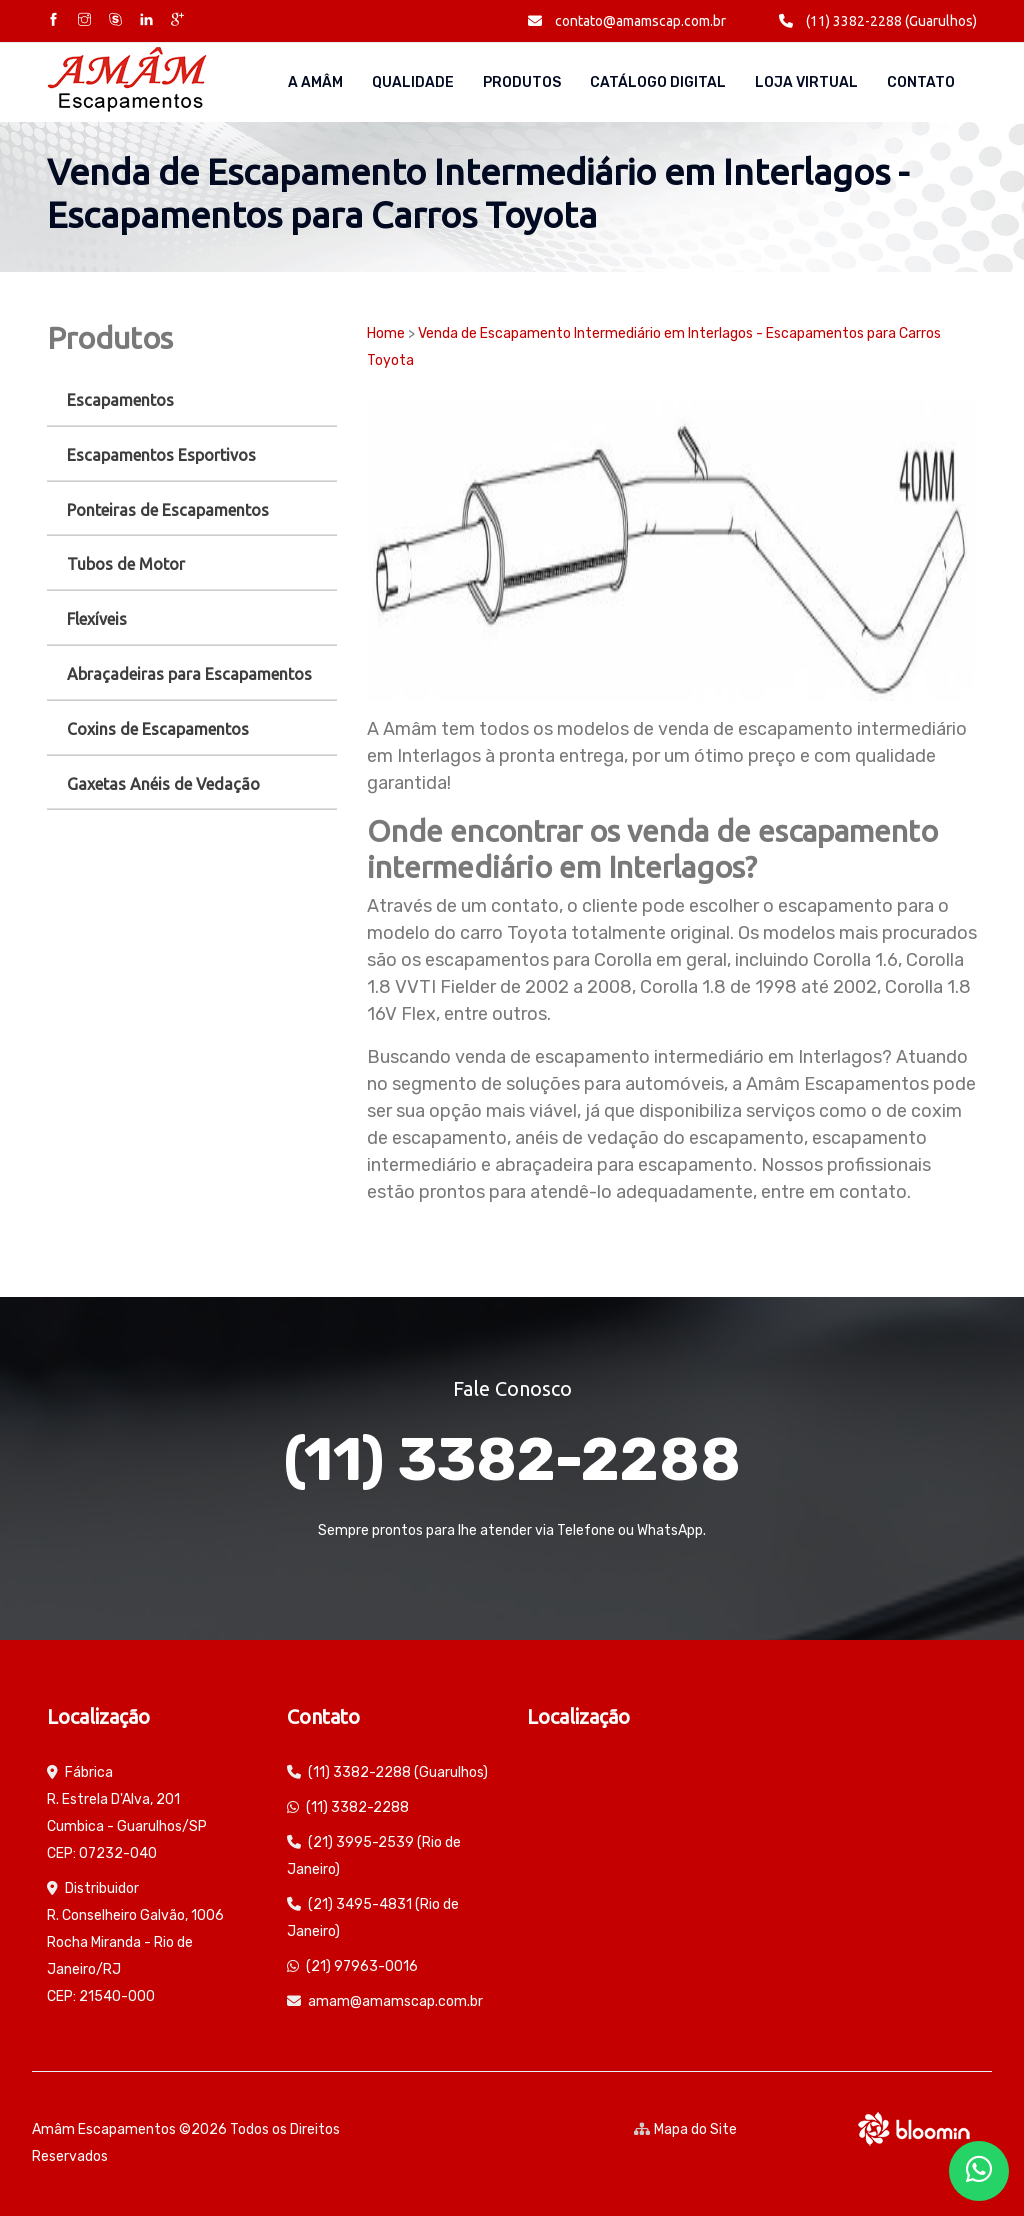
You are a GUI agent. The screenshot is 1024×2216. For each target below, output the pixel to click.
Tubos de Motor (126, 564)
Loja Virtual (806, 82)
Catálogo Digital (658, 82)
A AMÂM (315, 82)
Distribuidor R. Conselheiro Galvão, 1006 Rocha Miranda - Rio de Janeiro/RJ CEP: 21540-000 (135, 1942)
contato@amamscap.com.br (627, 21)
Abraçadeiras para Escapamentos (189, 674)
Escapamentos (120, 400)
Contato (921, 82)
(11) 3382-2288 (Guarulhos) (878, 21)
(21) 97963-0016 (362, 1966)
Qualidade (413, 82)
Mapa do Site (685, 2129)
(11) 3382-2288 (512, 1459)
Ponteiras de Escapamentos (168, 510)
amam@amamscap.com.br (395, 2001)
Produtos (522, 82)
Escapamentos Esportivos (161, 455)
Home (386, 333)
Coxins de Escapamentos (158, 729)
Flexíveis (97, 619)
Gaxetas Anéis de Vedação (163, 784)
